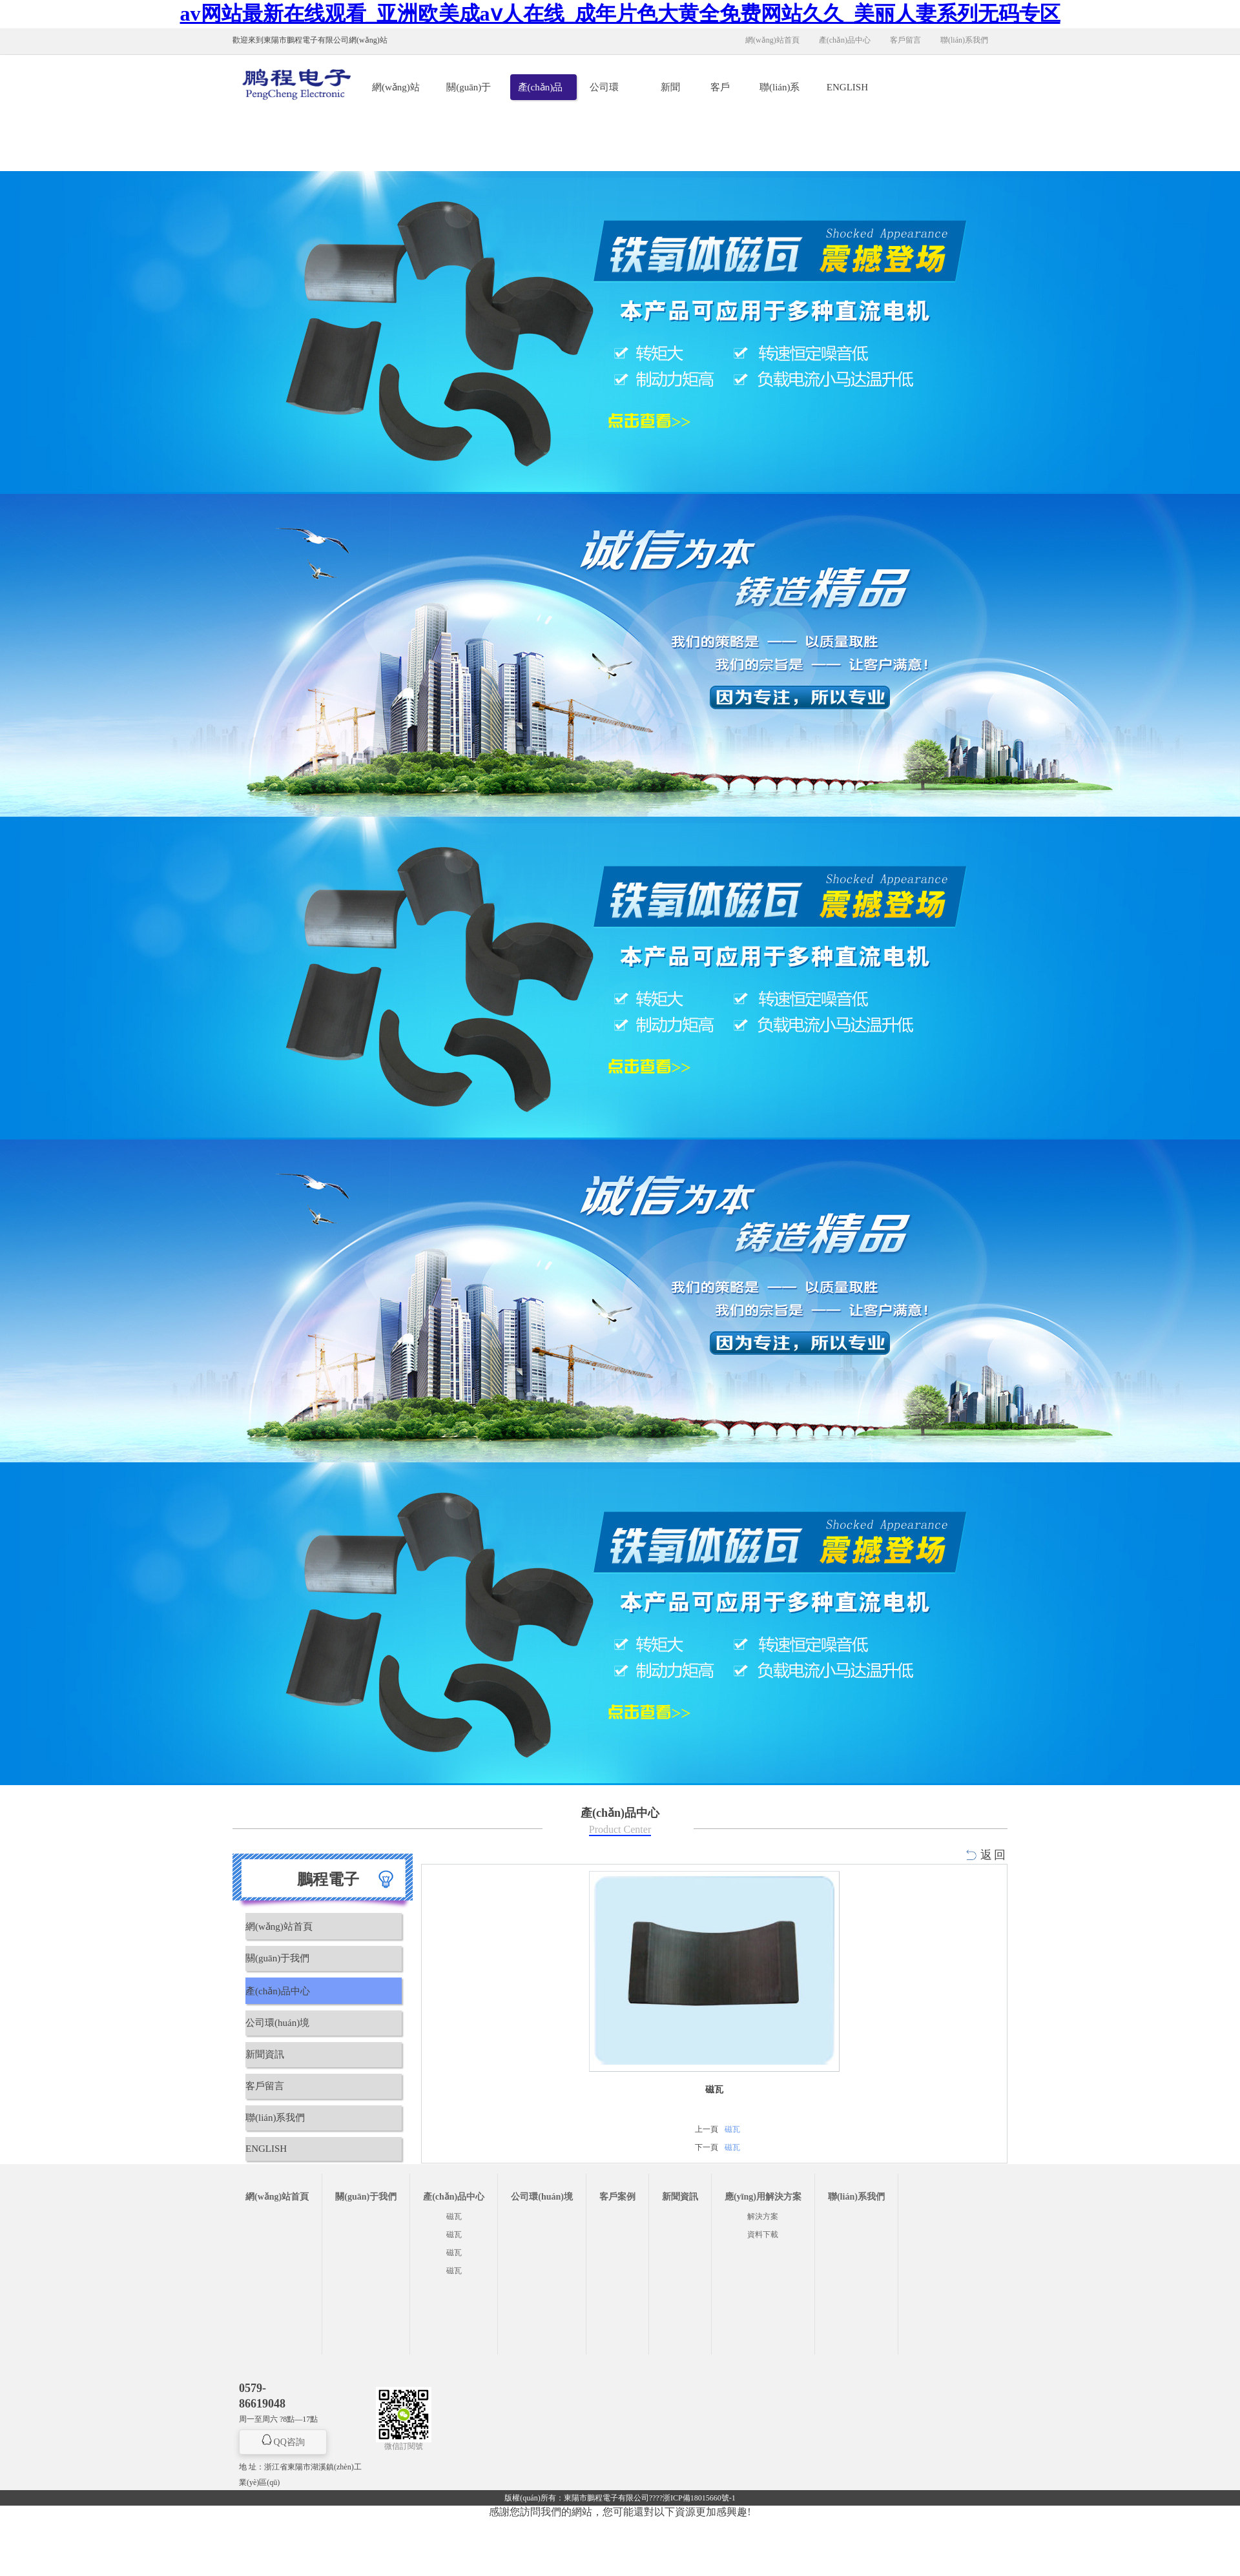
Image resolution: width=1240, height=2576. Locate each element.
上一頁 (706, 2129)
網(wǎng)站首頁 (772, 40)
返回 (994, 1854)
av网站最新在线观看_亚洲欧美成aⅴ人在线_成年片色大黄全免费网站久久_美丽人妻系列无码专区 (620, 13)
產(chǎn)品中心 (845, 40)
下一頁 (706, 2147)
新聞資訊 (670, 91)
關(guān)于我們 (468, 91)
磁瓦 (732, 2129)
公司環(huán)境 (607, 91)
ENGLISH (847, 87)
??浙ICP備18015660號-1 (695, 2497)
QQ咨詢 (289, 2442)
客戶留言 (905, 40)
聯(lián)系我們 (964, 40)
